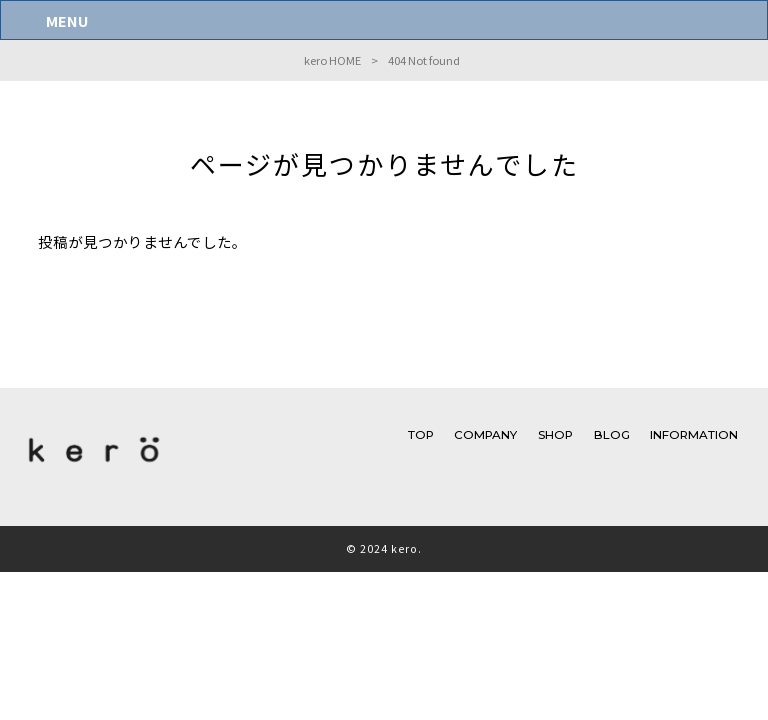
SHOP (555, 435)
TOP (421, 435)
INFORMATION (694, 435)
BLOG (612, 435)
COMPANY (485, 435)
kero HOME (332, 60)
